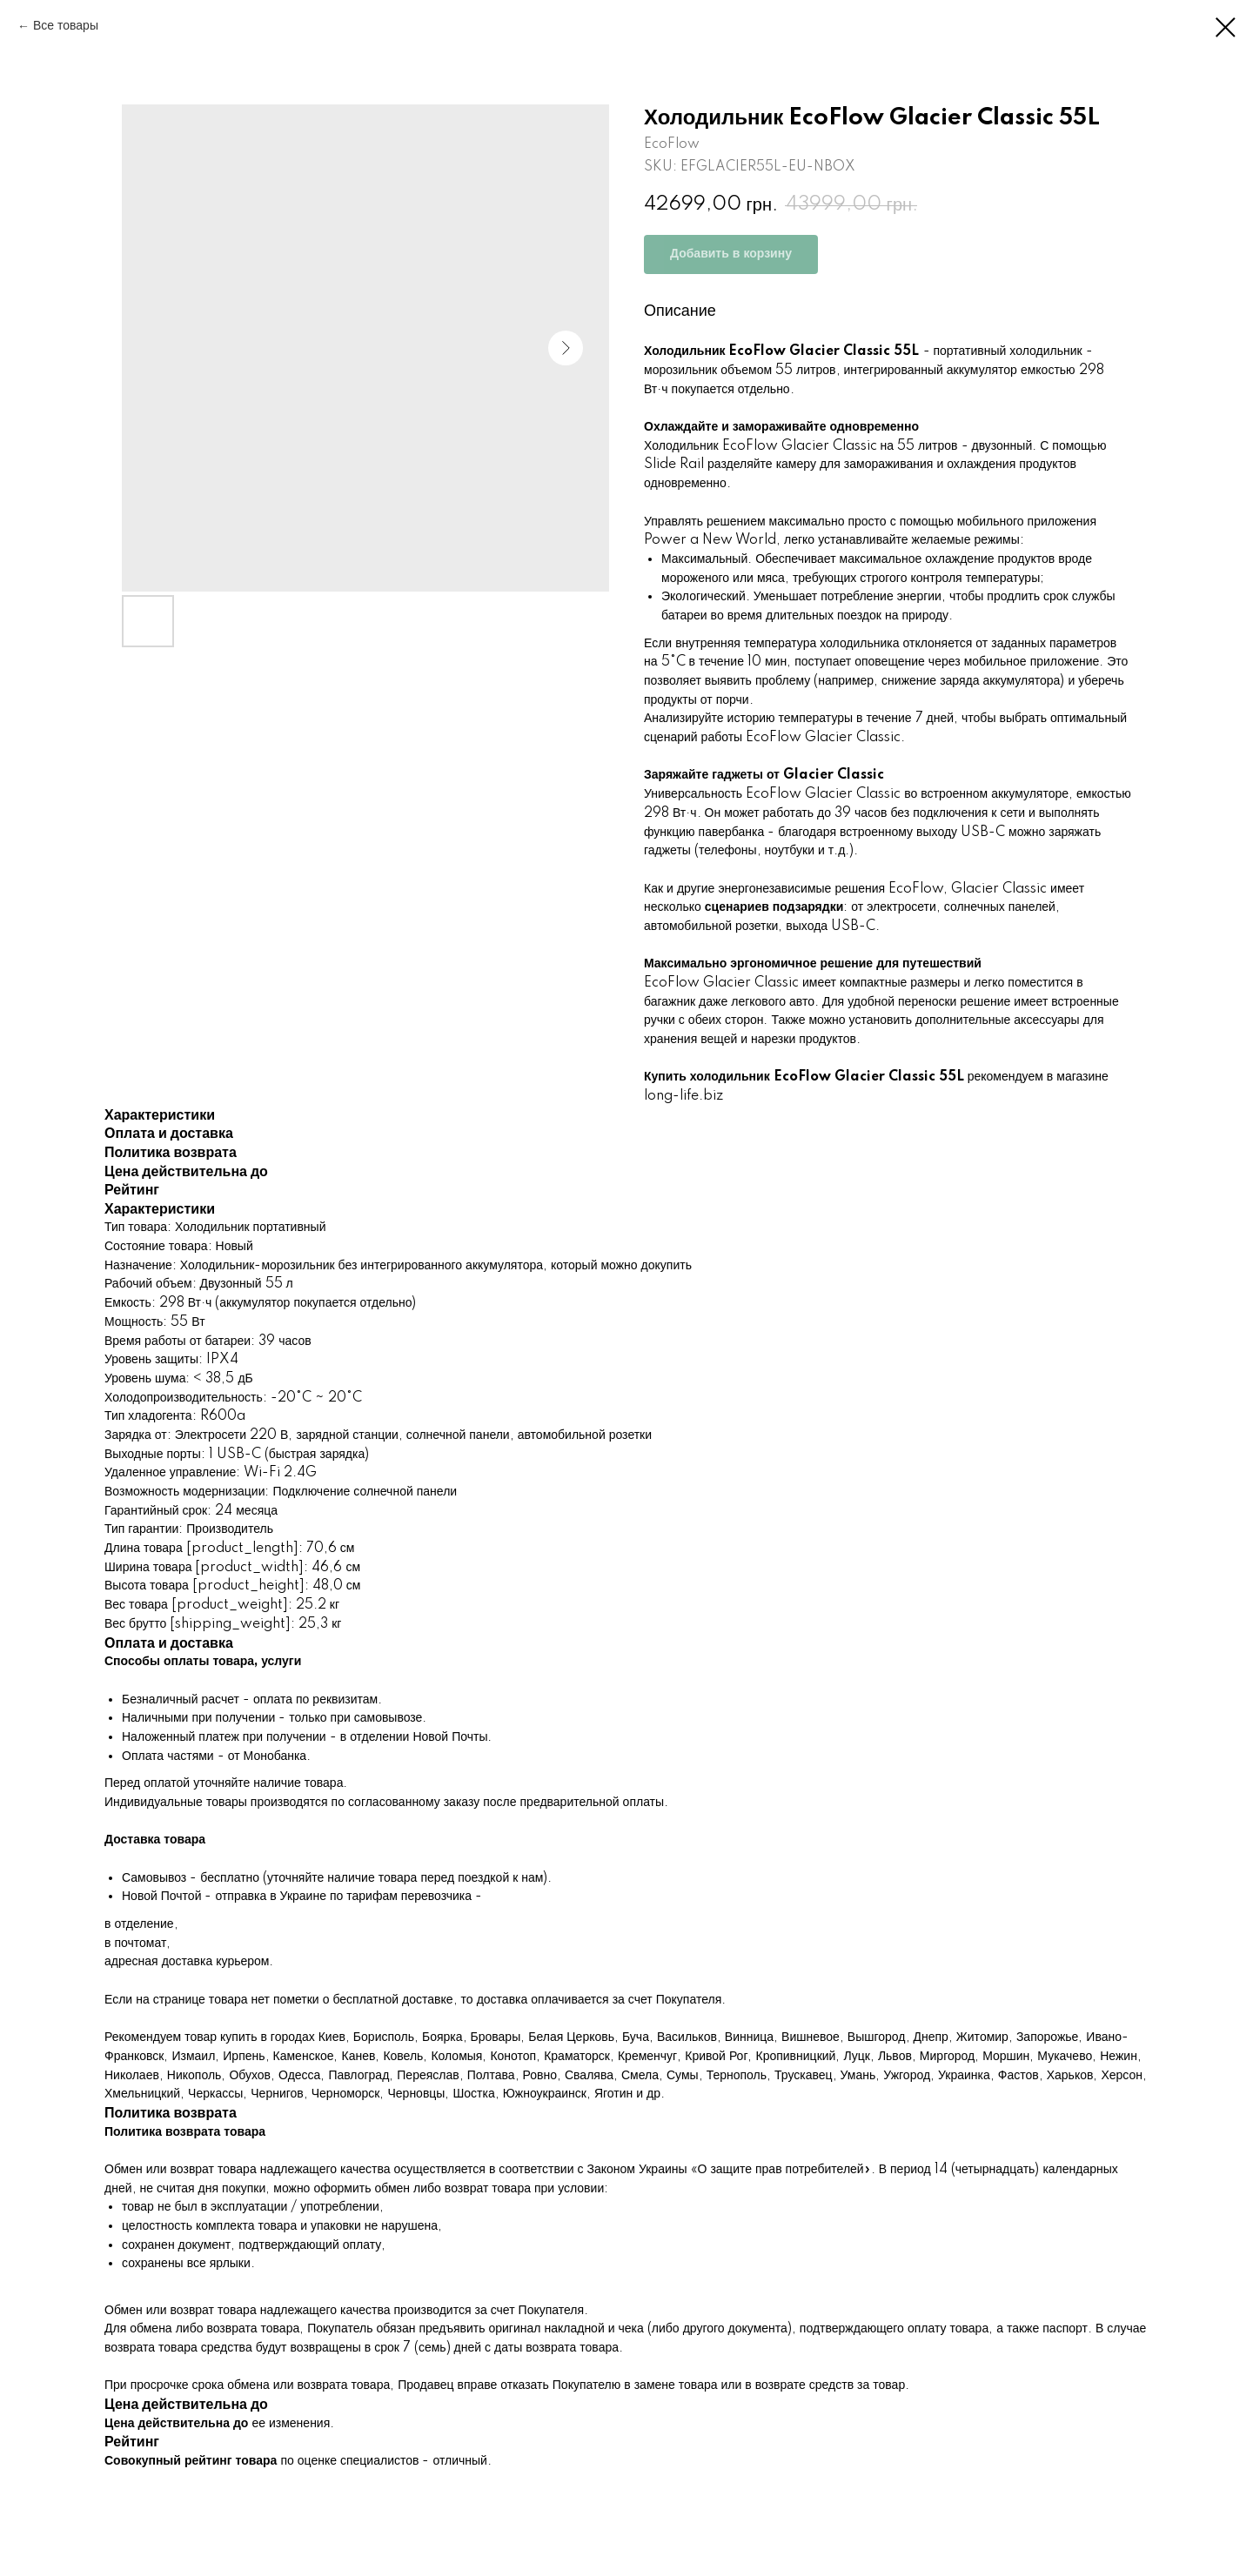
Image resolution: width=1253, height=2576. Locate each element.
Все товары (65, 26)
